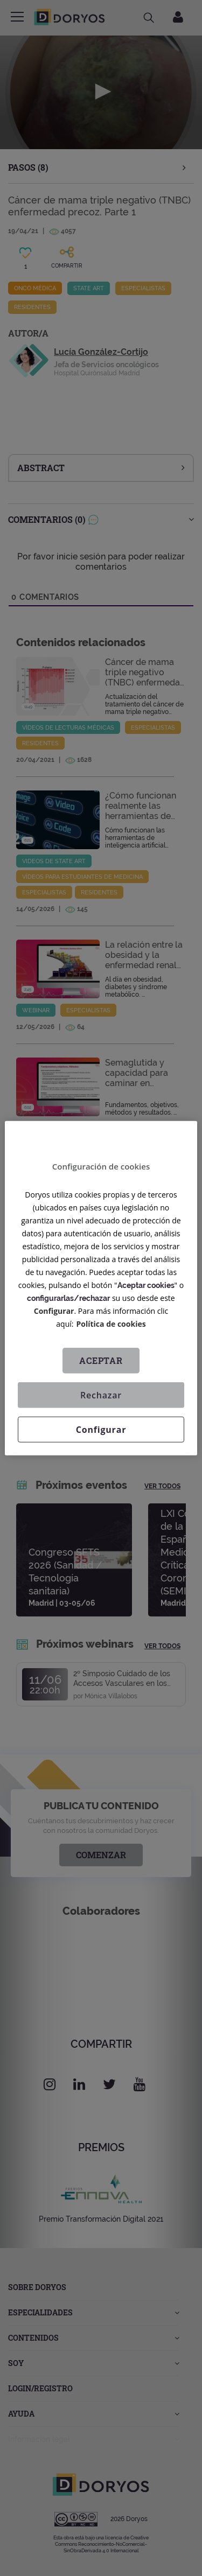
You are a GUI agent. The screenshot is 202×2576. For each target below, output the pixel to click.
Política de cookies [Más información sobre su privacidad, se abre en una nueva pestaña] (111, 1323)
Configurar (54, 1310)
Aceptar (101, 1360)
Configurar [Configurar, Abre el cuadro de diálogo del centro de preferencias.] (101, 1429)
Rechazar (101, 1395)
